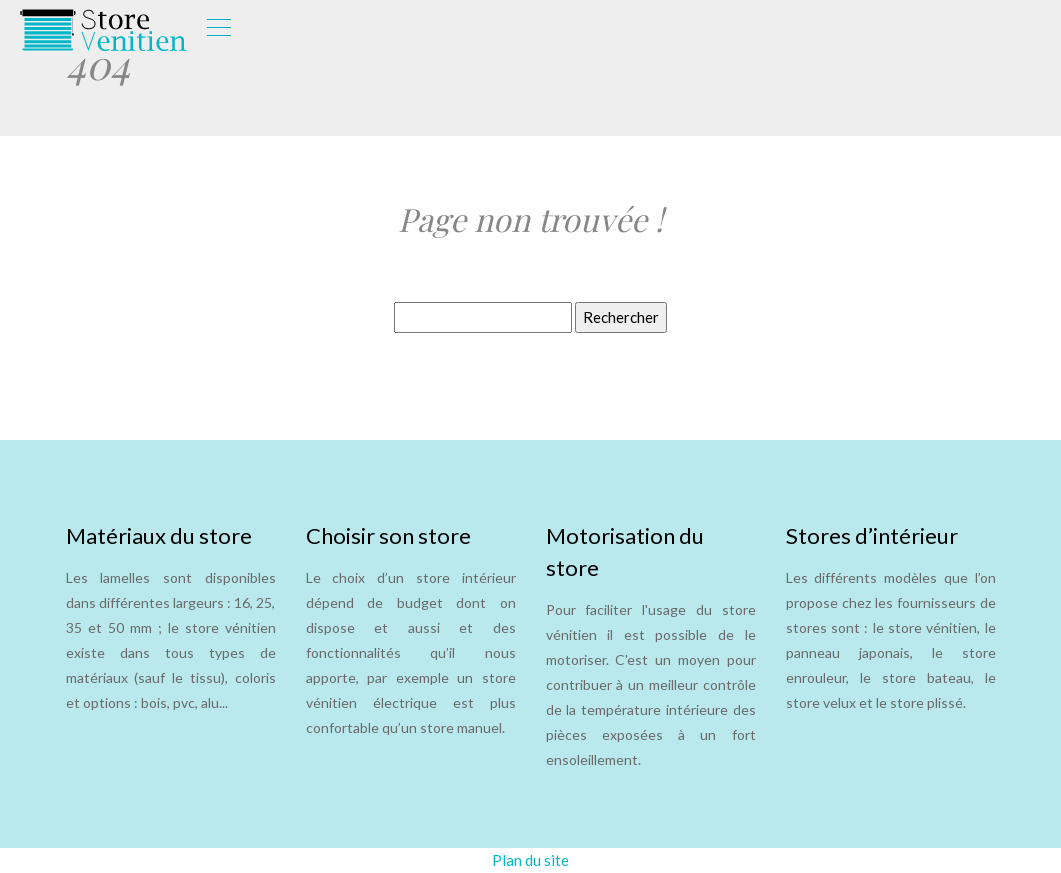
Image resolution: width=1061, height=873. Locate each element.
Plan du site (530, 860)
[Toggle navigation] (218, 30)
